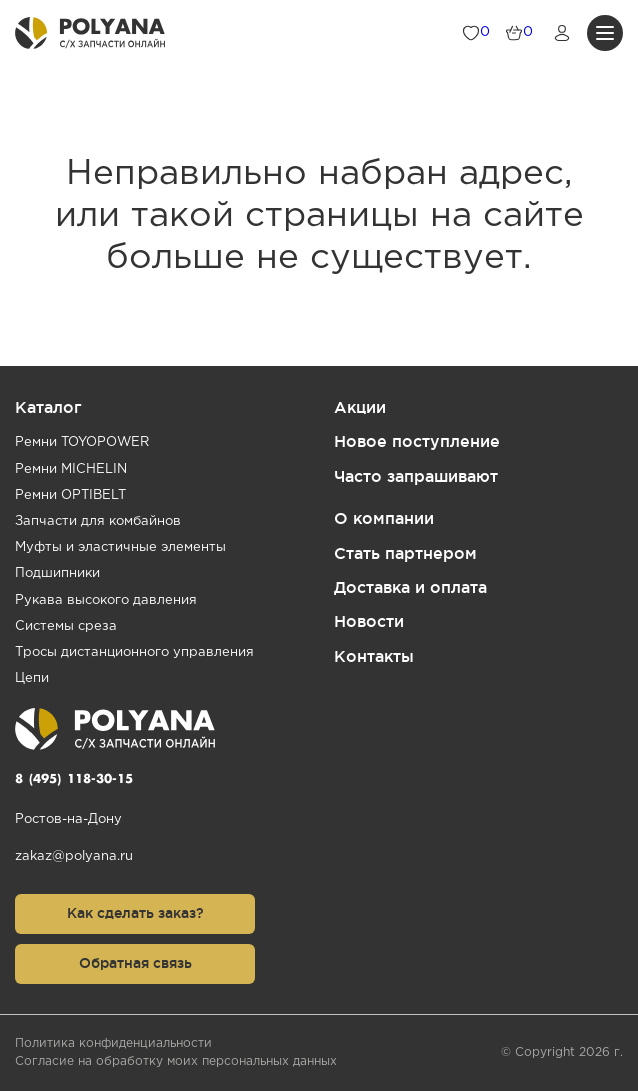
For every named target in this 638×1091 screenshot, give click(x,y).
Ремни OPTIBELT (70, 495)
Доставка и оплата (410, 587)
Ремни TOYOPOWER (82, 442)
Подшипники (57, 573)
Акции (360, 407)
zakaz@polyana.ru (74, 856)
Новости (369, 621)
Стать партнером (405, 553)
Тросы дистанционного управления (134, 652)
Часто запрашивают (416, 476)
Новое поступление (417, 441)
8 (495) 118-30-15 (74, 779)
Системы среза (66, 626)
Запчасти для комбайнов (98, 521)
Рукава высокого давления (106, 600)
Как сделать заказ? (135, 913)
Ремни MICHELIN (71, 469)
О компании (384, 518)
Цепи (32, 678)
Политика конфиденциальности (113, 1043)
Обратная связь (135, 963)
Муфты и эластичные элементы (120, 547)
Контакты (374, 656)
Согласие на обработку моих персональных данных (176, 1061)
